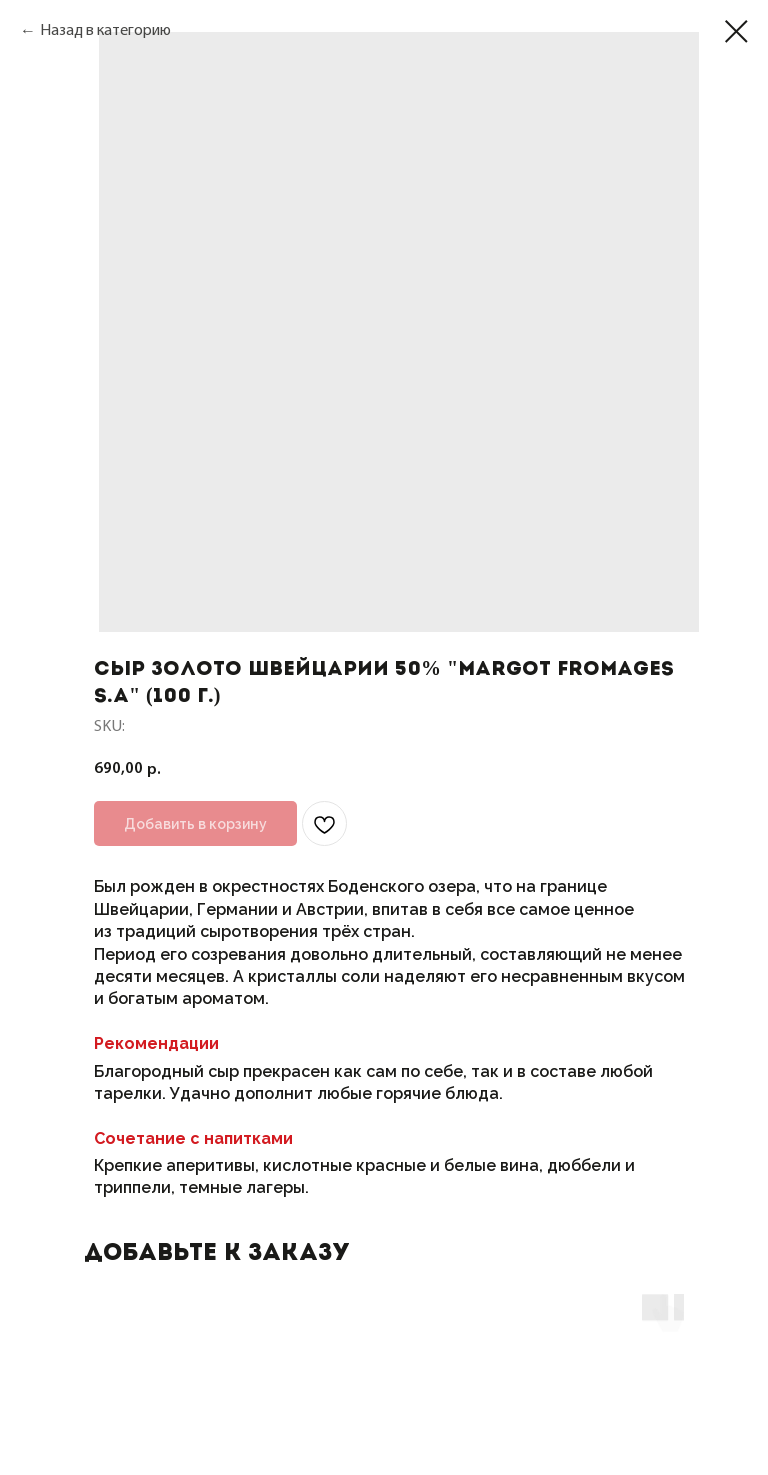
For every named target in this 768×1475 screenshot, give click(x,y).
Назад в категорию (105, 31)
